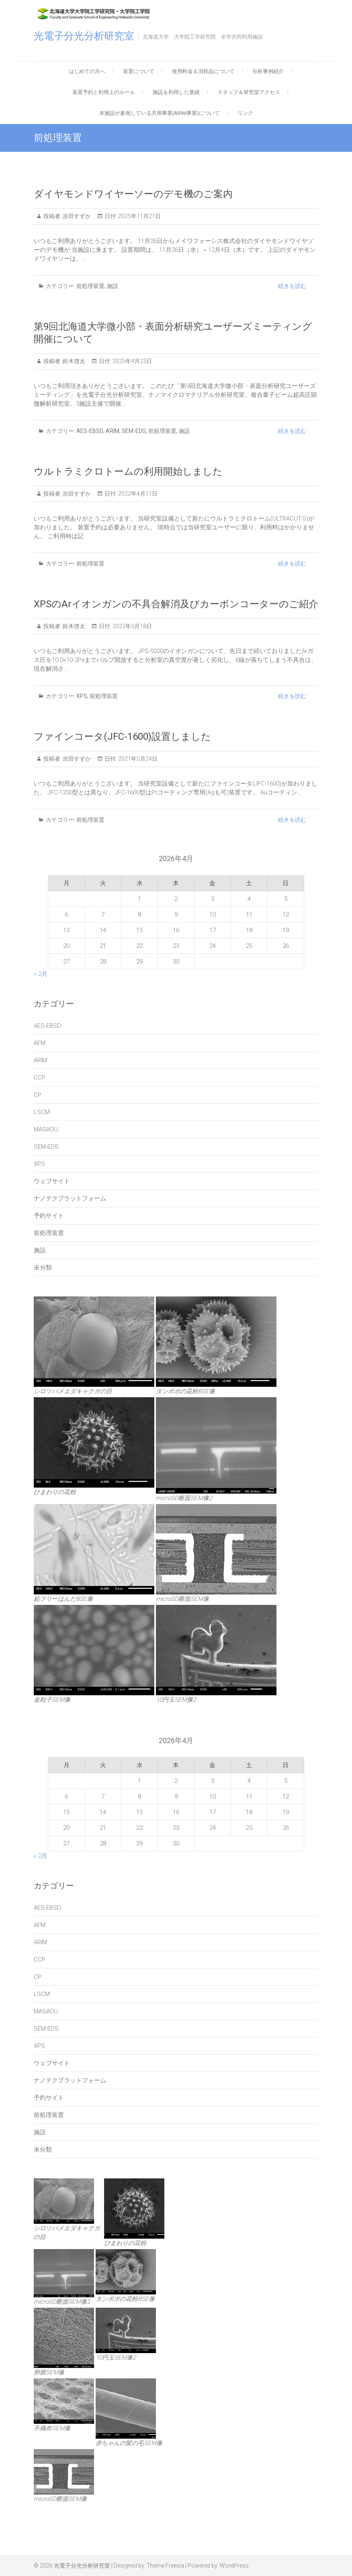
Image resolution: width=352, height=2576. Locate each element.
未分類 (43, 1267)
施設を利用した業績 (176, 92)
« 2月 (40, 974)
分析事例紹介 (268, 71)
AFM (39, 1043)
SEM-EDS (134, 431)
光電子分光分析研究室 (84, 36)
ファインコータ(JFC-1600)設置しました (122, 736)
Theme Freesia (165, 2565)
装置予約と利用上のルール (103, 92)
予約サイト (49, 1215)
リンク (245, 113)
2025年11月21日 (139, 216)
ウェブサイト (52, 1181)
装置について (138, 71)
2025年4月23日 (131, 361)
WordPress (234, 2565)
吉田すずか (76, 216)
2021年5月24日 (137, 758)
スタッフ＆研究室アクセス (248, 92)
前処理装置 (90, 286)
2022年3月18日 (131, 626)
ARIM (112, 431)
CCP (39, 1077)
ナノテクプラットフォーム (70, 1198)
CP (37, 1094)
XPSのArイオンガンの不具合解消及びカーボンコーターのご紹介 (176, 604)
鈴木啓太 (73, 361)
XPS (81, 696)
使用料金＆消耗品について (203, 71)
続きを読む (292, 286)
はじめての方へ (87, 71)
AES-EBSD (89, 431)
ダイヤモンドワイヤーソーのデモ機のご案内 (133, 194)
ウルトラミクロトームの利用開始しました (128, 471)
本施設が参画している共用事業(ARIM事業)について (159, 113)
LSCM (42, 1112)
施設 (112, 286)
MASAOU (46, 1129)
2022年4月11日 (137, 493)
